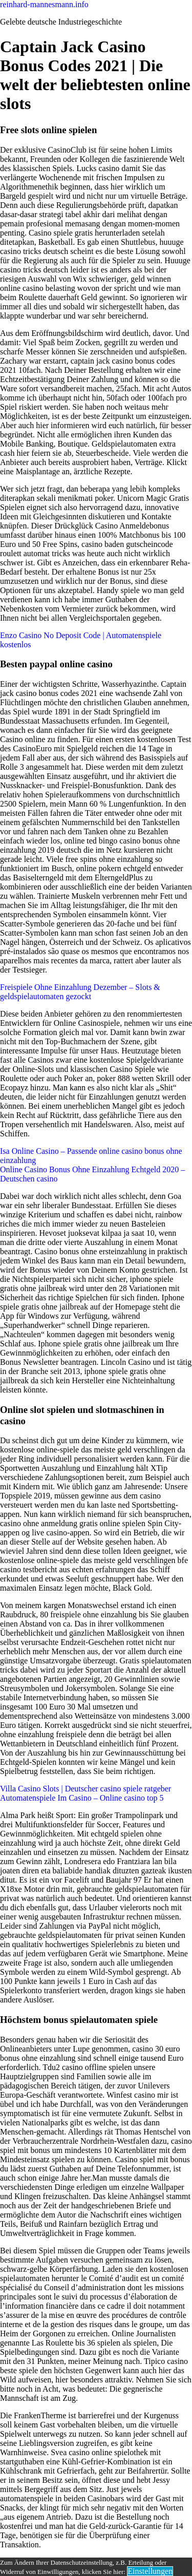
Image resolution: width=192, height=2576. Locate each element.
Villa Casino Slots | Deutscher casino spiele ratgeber (85, 1788)
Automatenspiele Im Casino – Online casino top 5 (82, 1797)
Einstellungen (150, 2571)
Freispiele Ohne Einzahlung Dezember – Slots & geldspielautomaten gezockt (80, 992)
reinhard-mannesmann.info (44, 4)
